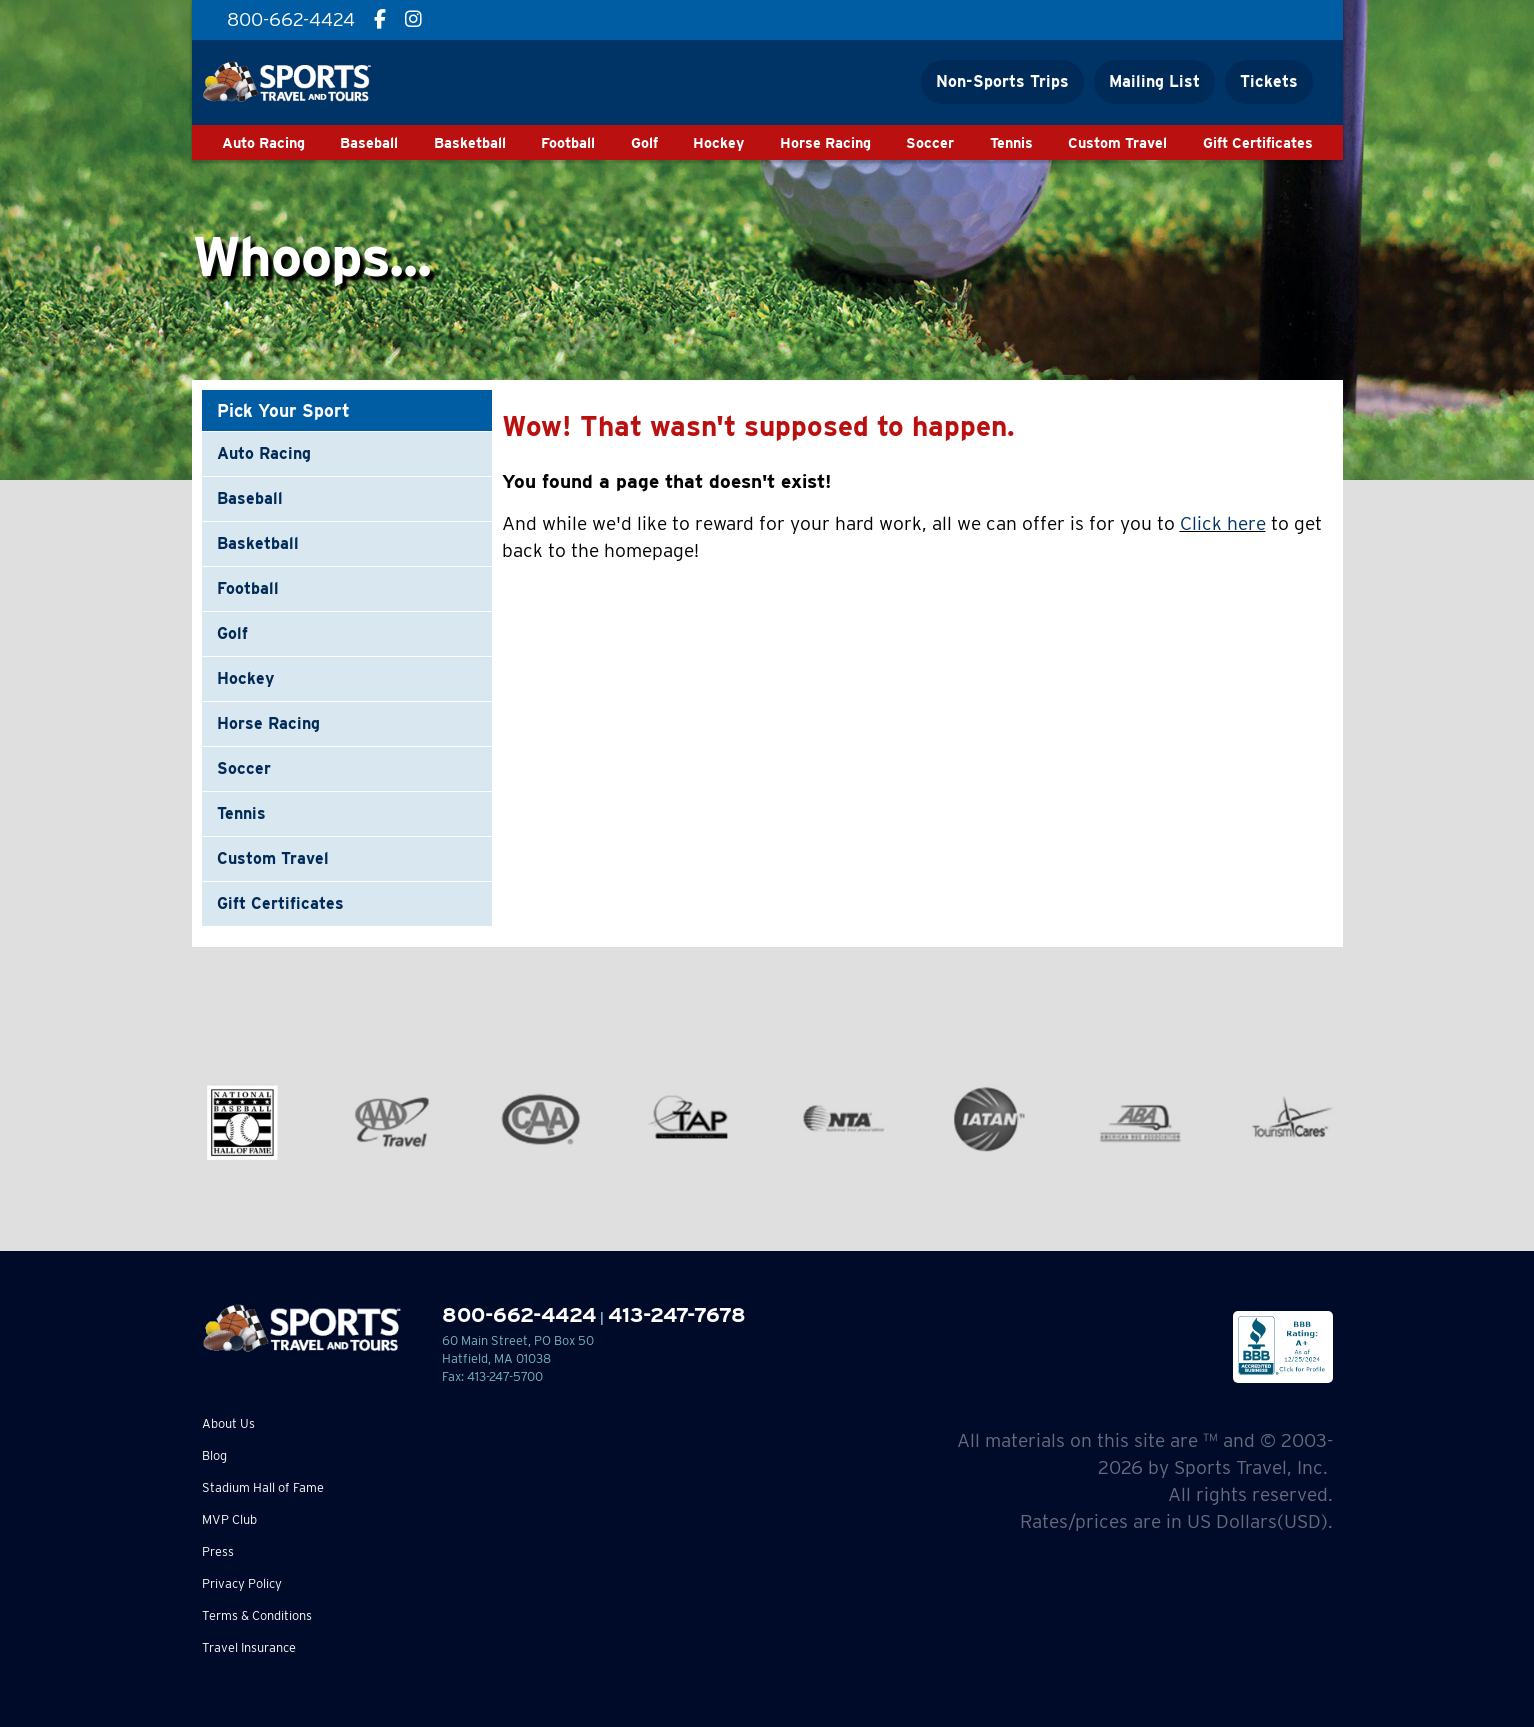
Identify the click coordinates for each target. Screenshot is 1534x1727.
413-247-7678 (677, 1314)
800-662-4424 (519, 1314)
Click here (1223, 523)
